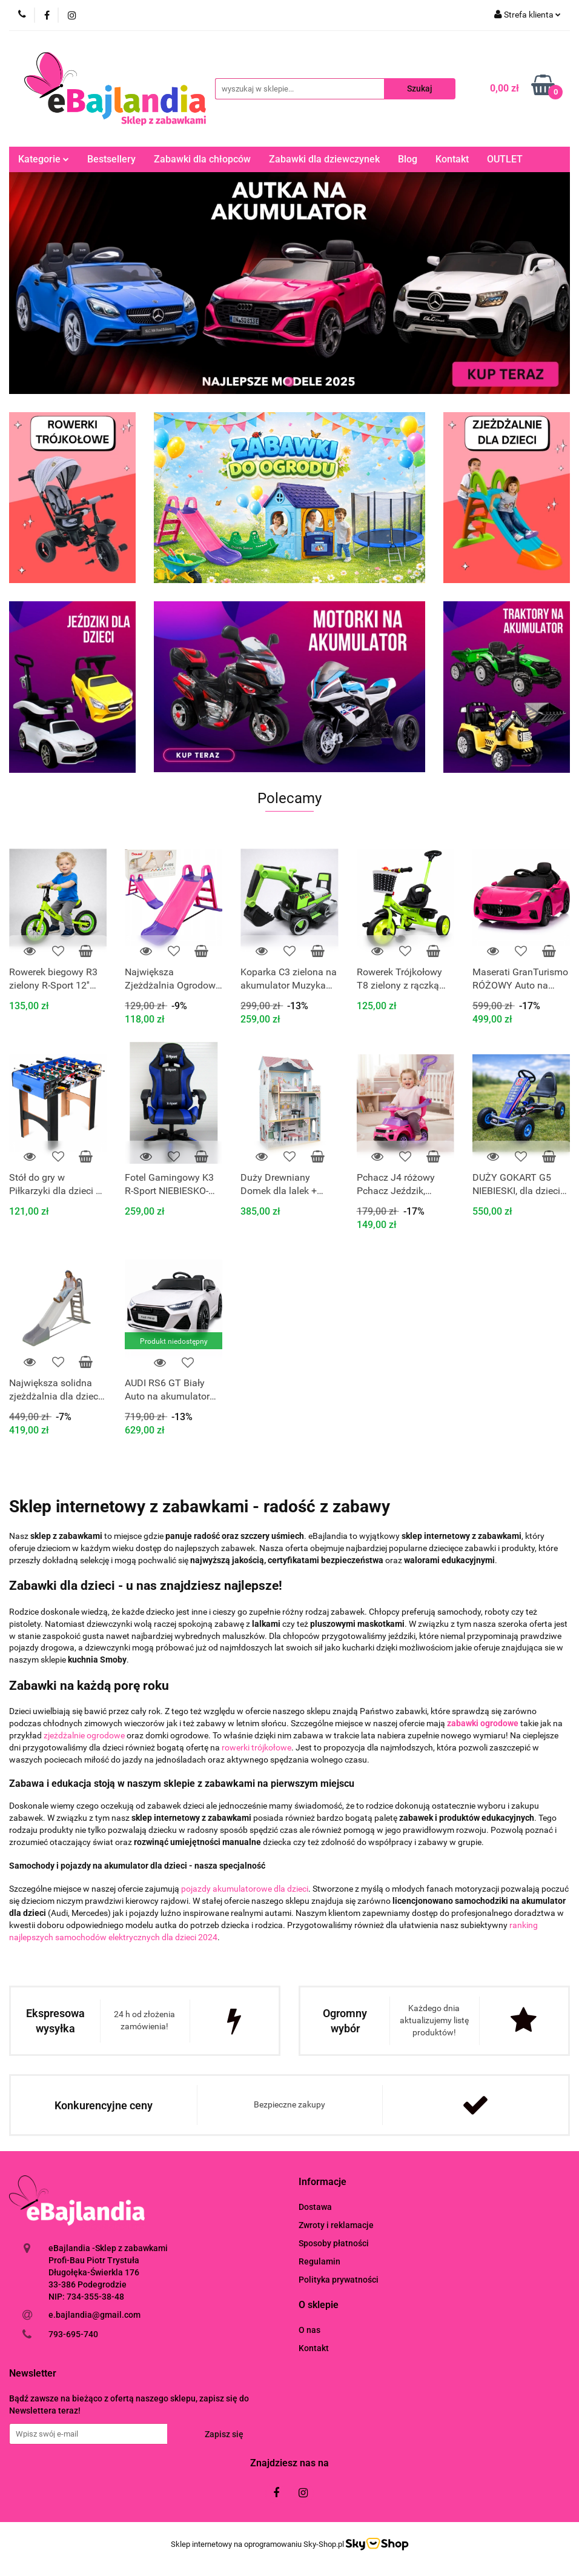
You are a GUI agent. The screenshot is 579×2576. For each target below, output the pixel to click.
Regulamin (319, 2261)
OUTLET (505, 159)
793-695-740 (73, 2333)
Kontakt (452, 159)
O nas (309, 2329)
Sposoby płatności (334, 2243)
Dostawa (315, 2207)
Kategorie (43, 159)
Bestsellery (111, 159)
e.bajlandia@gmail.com (94, 2314)
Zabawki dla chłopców (202, 159)
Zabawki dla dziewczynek (324, 159)
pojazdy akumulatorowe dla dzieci (244, 1889)
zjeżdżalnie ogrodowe (84, 1735)
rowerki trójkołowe (256, 1747)
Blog (407, 159)
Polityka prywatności (339, 2279)
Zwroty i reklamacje (336, 2225)
